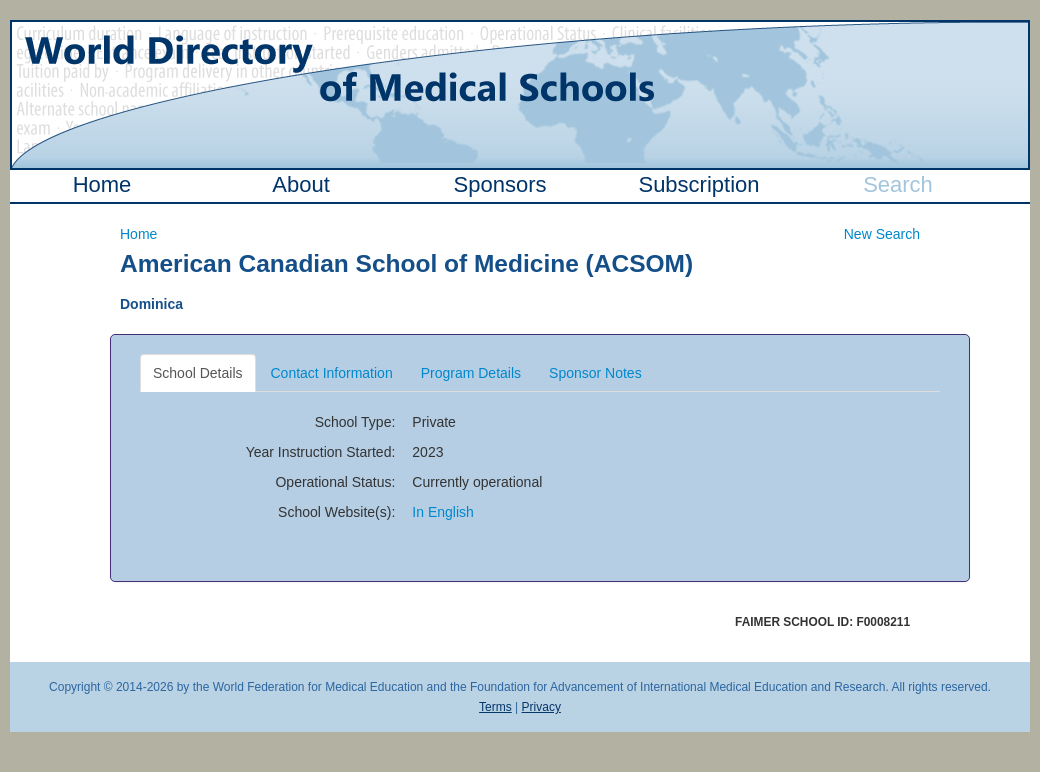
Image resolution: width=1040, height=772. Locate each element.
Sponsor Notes (595, 373)
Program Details (471, 373)
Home (102, 184)
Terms (495, 707)
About (301, 184)
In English (442, 512)
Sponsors (500, 184)
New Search (882, 234)
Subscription (698, 184)
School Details (198, 373)
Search (898, 184)
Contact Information (332, 373)
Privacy (541, 707)
